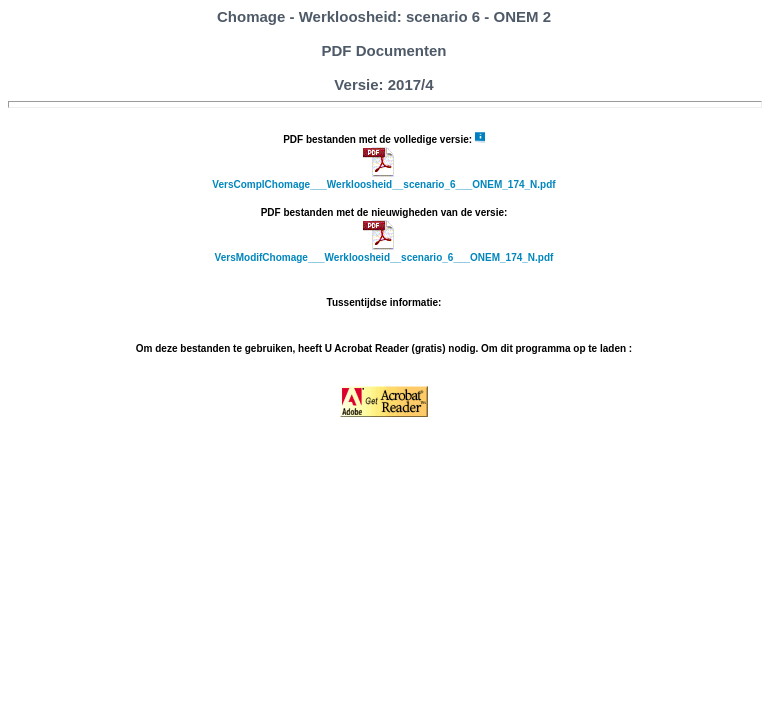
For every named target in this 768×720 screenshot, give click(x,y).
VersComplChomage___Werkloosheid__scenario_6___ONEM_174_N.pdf (383, 184)
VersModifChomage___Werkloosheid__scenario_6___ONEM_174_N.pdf (384, 257)
